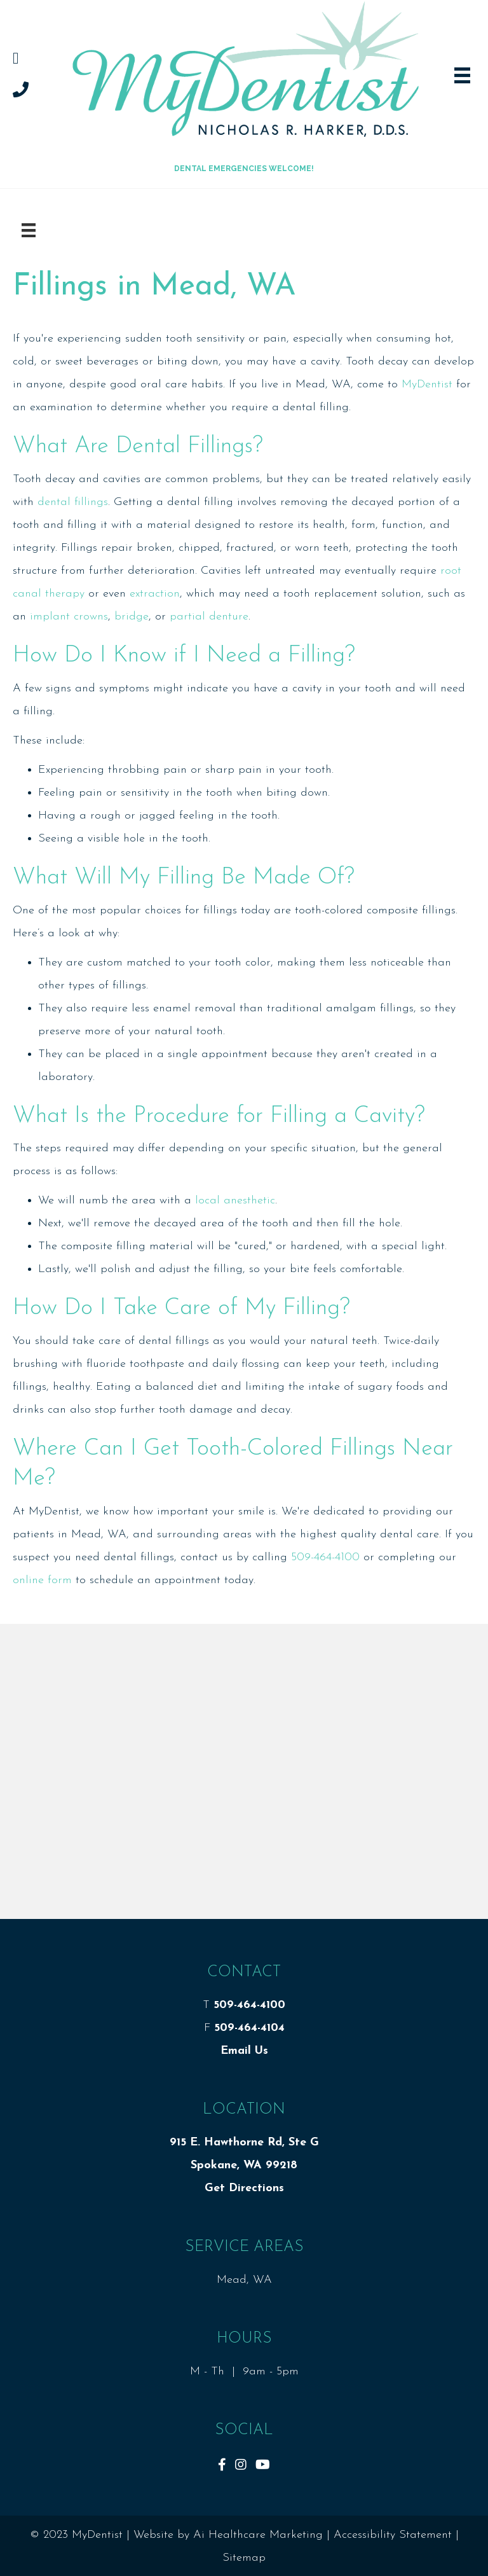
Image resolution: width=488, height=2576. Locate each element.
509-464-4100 (325, 1557)
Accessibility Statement (393, 2535)
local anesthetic (235, 1201)
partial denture (209, 617)
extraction (155, 594)
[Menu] (28, 230)
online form (42, 1580)
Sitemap (244, 2558)
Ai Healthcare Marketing (258, 2535)
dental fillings (72, 502)
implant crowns (69, 617)
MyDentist (427, 384)
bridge (131, 617)
